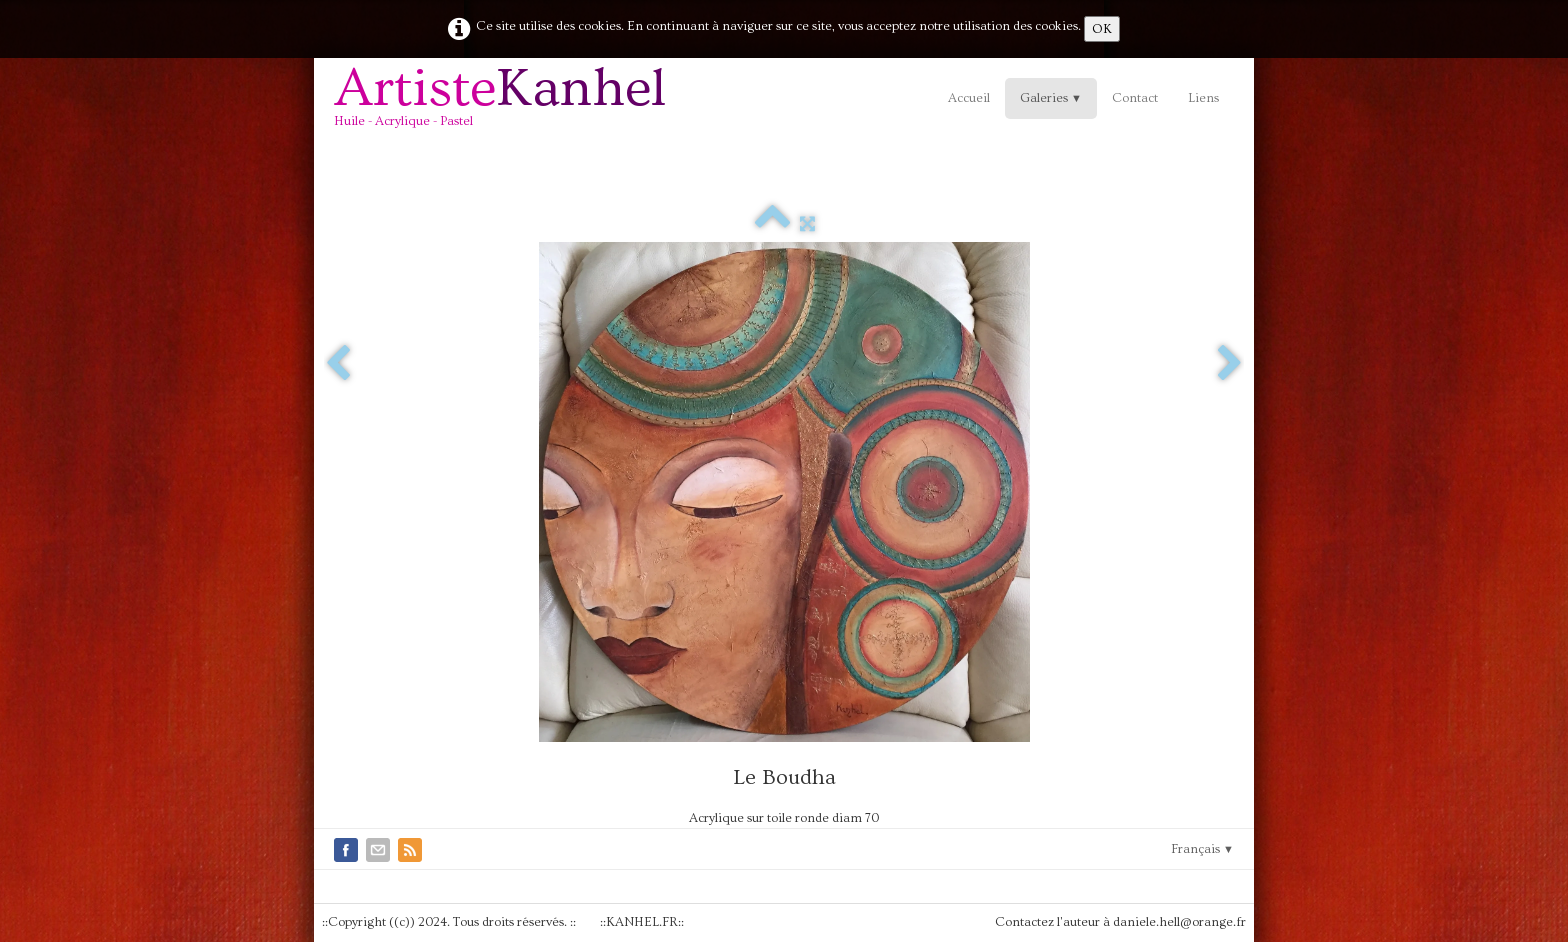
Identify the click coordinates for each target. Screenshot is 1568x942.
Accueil (969, 98)
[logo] (507, 104)
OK (1102, 29)
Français (1202, 849)
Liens (1203, 98)
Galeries (1051, 98)
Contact (1135, 98)
